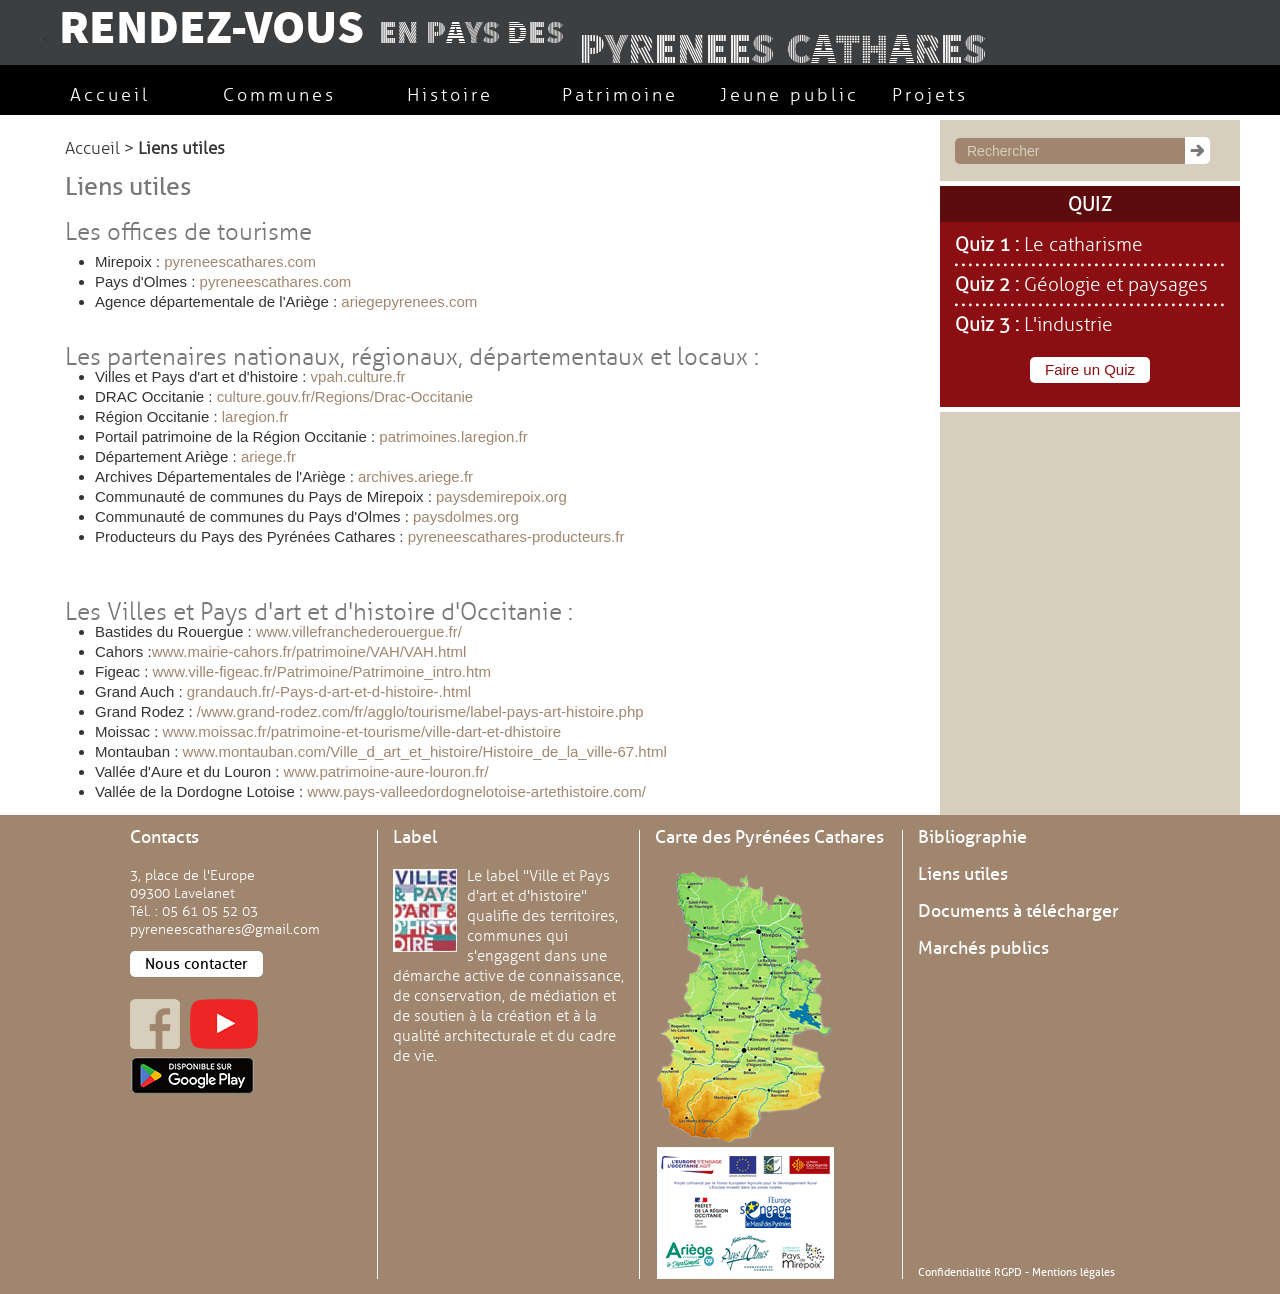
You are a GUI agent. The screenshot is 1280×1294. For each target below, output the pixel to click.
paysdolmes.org (466, 516)
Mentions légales (1073, 1272)
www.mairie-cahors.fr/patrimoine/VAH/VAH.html (309, 651)
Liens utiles (963, 874)
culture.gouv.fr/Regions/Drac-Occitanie (345, 396)
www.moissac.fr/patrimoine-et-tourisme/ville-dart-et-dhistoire (359, 731)
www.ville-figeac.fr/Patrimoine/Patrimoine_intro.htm (322, 671)
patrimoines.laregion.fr (453, 436)
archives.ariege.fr (413, 476)
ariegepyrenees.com (409, 301)
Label (415, 837)
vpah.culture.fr (358, 376)
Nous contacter (196, 964)
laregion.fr (255, 416)
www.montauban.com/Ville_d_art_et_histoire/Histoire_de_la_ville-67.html (425, 751)
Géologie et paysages (1116, 285)
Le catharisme (1083, 245)
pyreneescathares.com (240, 261)
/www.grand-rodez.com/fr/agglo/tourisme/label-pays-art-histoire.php (418, 711)
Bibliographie (972, 837)
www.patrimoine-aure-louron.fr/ (386, 771)
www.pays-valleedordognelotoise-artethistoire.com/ (474, 791)
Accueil (92, 148)
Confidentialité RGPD (970, 1272)
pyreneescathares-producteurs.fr (516, 536)
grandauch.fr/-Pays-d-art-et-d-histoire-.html (329, 691)
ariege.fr (268, 456)
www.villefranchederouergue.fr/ (359, 631)
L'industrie (1068, 325)
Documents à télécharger (1018, 911)
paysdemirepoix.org (501, 496)
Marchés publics (983, 948)
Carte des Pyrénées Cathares (769, 837)
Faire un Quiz (1090, 369)
